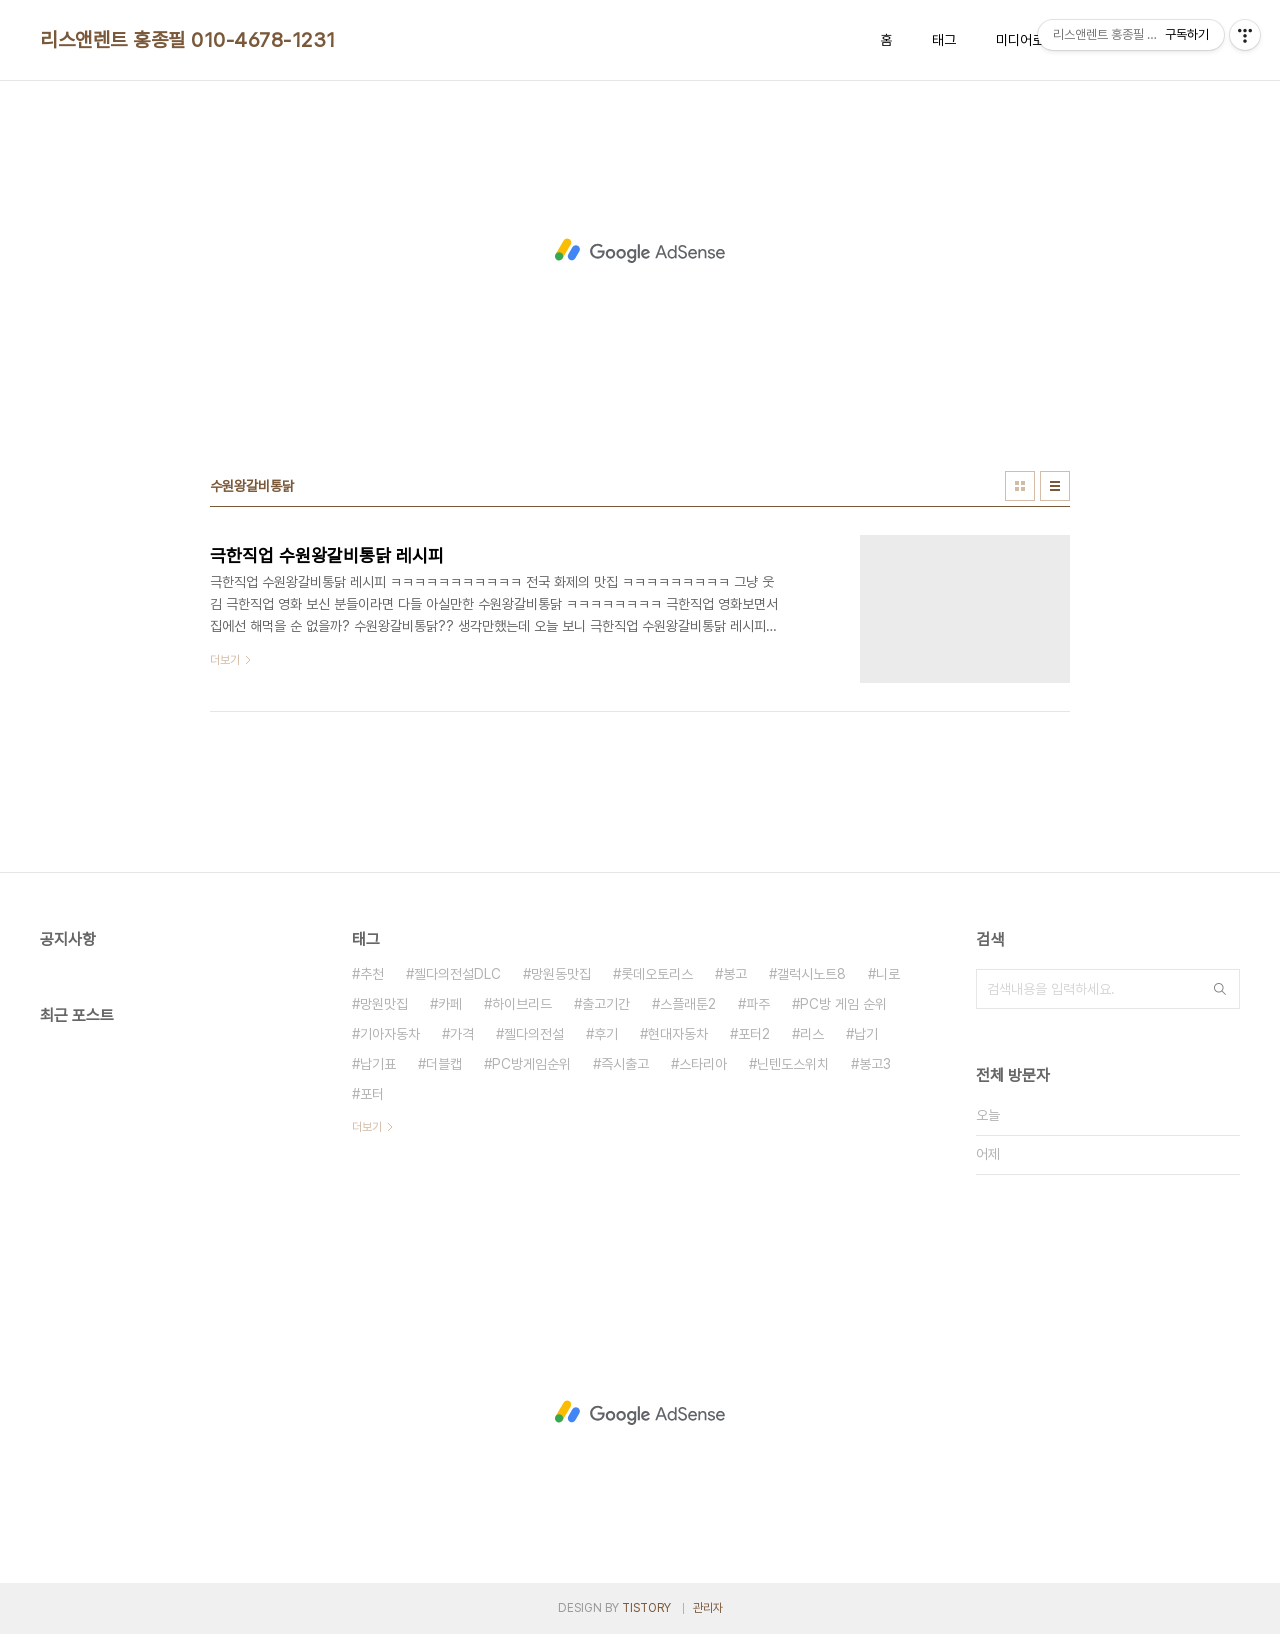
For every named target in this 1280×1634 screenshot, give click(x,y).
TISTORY (646, 1608)
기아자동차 (390, 1034)
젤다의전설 (534, 1034)
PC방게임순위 (531, 1064)
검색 (1220, 989)
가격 (462, 1034)
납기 (866, 1034)
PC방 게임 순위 (843, 1004)
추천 (372, 974)
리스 (812, 1034)
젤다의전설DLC (457, 974)
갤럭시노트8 (811, 974)
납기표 (378, 1064)
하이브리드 (522, 1004)
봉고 (735, 974)
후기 (606, 1034)
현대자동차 (678, 1034)
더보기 (367, 1127)
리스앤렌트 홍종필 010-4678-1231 (188, 40)
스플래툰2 (688, 1004)
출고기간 (606, 1004)
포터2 (754, 1034)
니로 (888, 974)
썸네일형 (1020, 486)
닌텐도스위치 (793, 1064)
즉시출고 (625, 1064)
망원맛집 (384, 1004)
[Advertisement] (640, 251)
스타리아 (703, 1064)
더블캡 (444, 1064)
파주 (758, 1004)
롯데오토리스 (657, 974)
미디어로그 (1026, 40)
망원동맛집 (561, 974)
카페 (450, 1004)
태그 (944, 40)
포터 (372, 1094)
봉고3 (875, 1064)
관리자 (708, 1608)
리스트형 (1055, 486)
